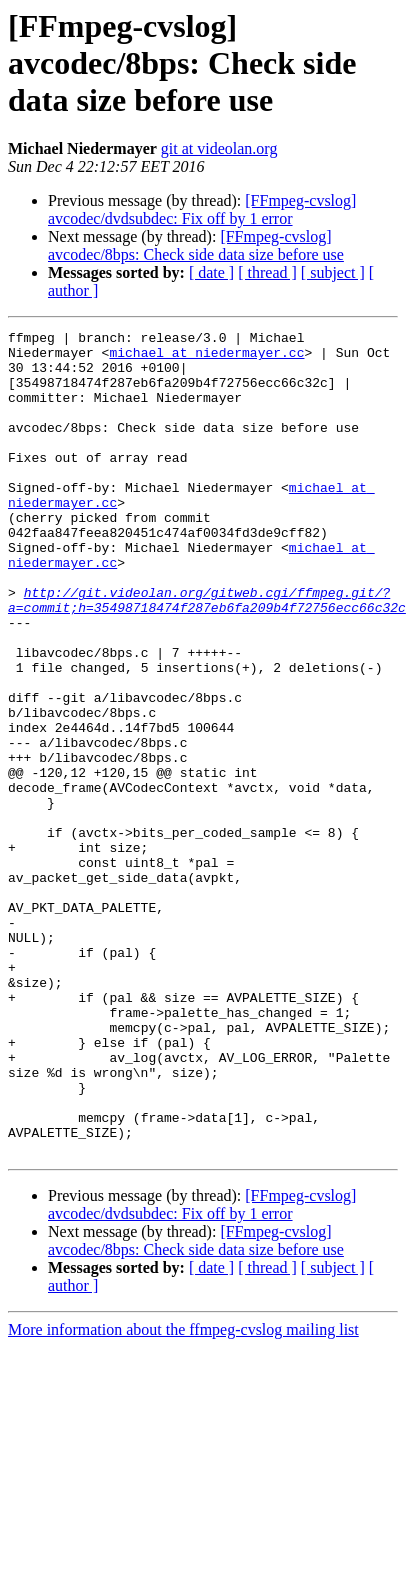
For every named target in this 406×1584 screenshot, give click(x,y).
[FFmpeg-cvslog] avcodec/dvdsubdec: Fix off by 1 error (202, 209)
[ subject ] (333, 272)
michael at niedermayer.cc (113, 358)
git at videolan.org (219, 148)
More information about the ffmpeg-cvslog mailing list (183, 1476)
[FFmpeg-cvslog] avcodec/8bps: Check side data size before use (196, 245)
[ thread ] (267, 272)
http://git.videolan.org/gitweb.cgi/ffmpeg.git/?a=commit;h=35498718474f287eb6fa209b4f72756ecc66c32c (207, 655)
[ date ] (211, 272)
